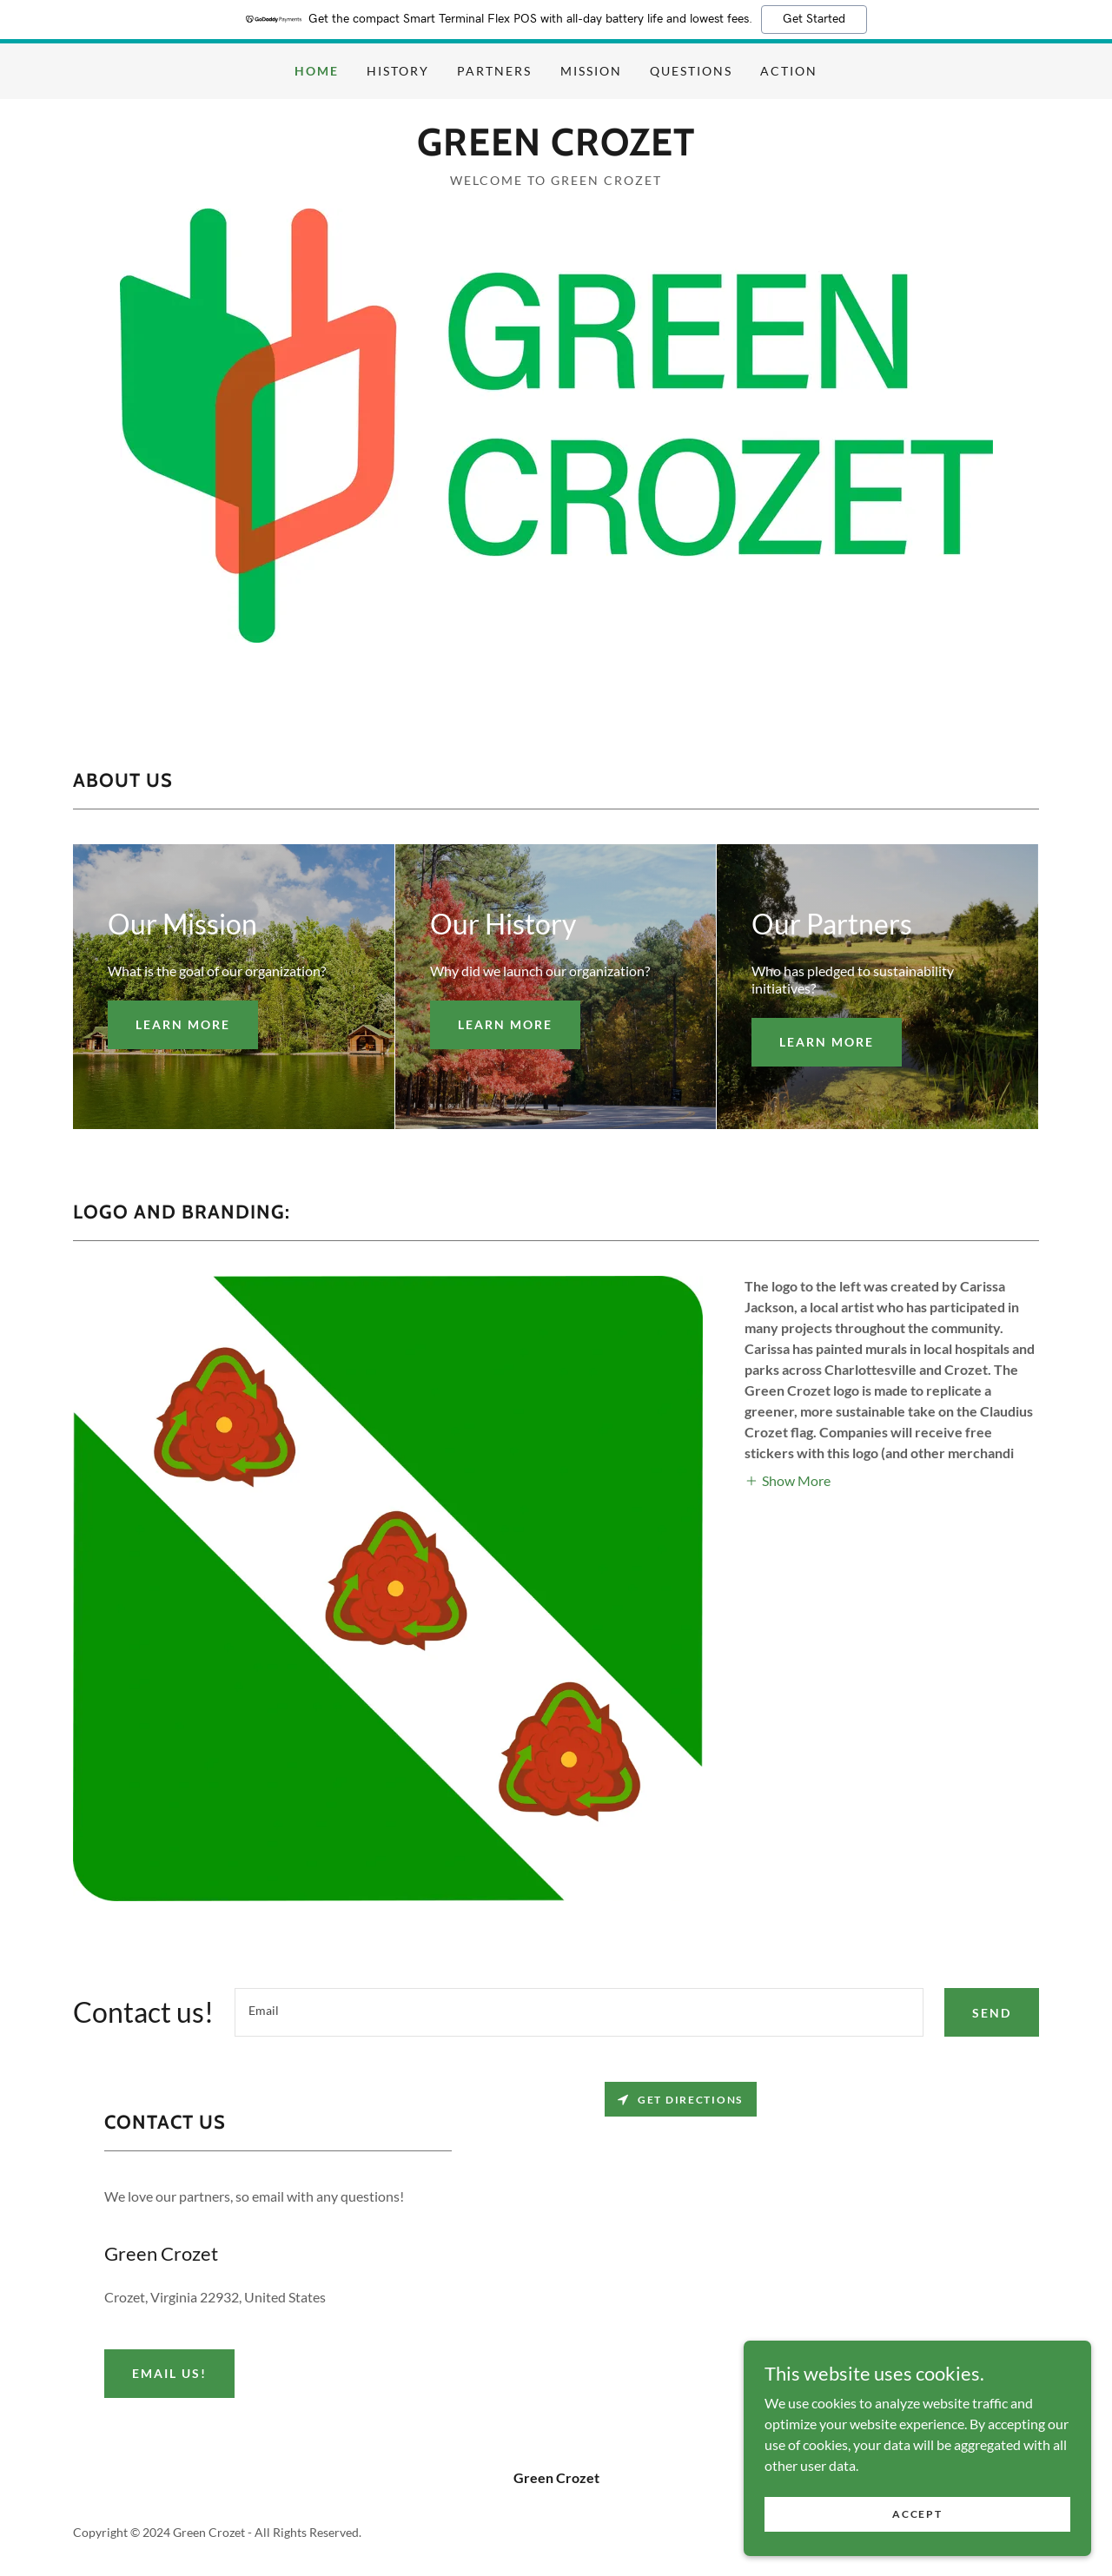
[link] (556, 150)
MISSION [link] (591, 70)
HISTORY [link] (398, 70)
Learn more (183, 1024)
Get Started (814, 19)
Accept (917, 2513)
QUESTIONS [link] (691, 70)
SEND (991, 2012)
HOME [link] (317, 70)
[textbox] (579, 2012)
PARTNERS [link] (494, 70)
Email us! (169, 2373)
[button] (788, 1479)
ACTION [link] (788, 70)
